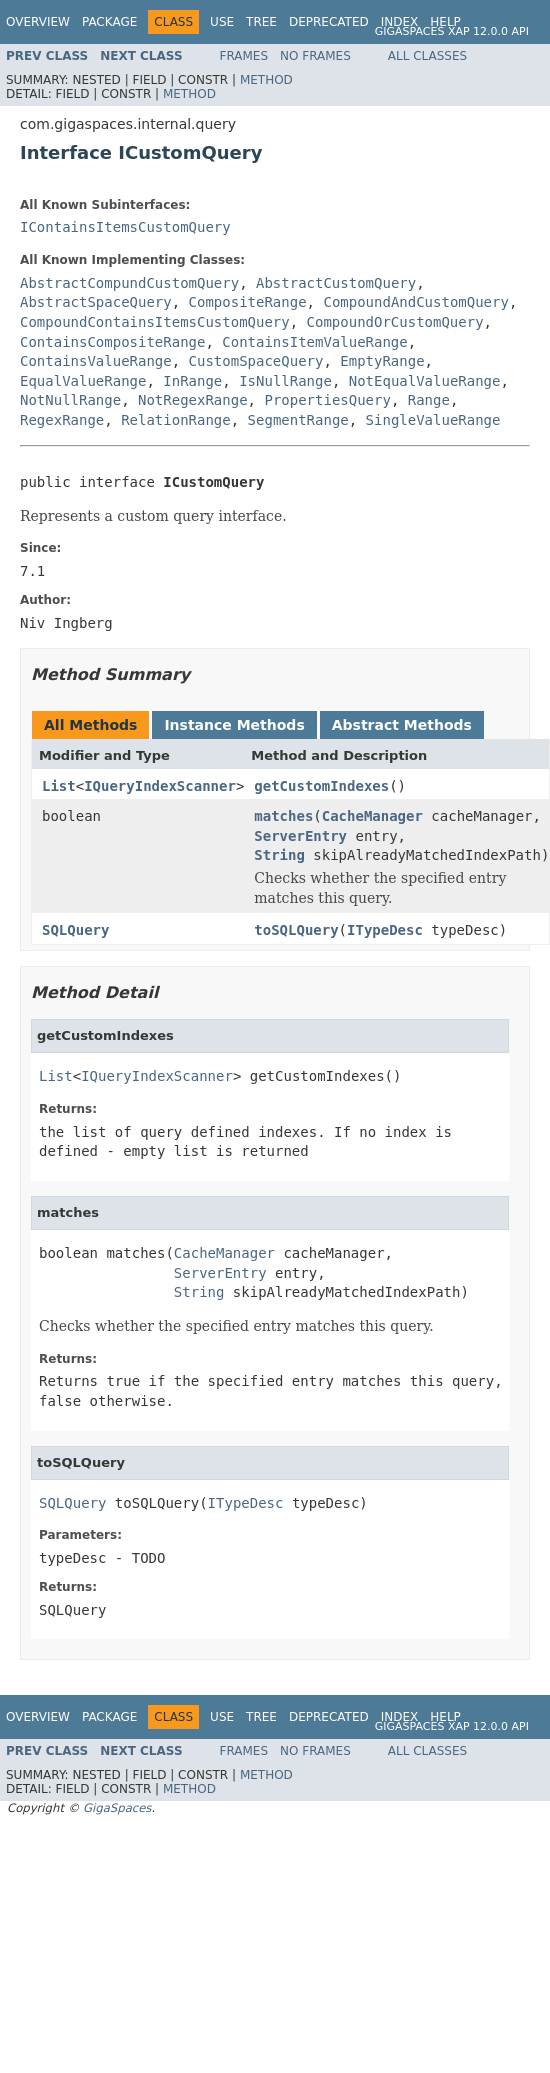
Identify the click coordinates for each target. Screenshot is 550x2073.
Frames (244, 56)
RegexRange (62, 420)
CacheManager (372, 816)
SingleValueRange (433, 420)
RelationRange (176, 420)
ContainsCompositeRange (112, 342)
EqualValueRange (83, 381)
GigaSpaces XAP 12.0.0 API (452, 31)
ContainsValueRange (96, 361)
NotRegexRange (193, 400)
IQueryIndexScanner (160, 786)
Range (429, 400)
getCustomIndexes (321, 786)
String (279, 855)
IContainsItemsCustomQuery (125, 227)
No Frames (315, 56)
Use (222, 22)
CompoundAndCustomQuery (415, 302)
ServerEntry (300, 836)
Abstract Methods (402, 725)
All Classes (427, 56)
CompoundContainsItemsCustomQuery (155, 322)
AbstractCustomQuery (336, 283)
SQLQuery (75, 930)
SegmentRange (298, 420)
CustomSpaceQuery (256, 361)
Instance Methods (234, 725)
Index (400, 22)
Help (445, 22)
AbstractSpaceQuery (96, 302)
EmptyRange (382, 361)
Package (109, 22)
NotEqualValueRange (425, 381)
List (59, 786)
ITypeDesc (385, 930)
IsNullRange (285, 381)
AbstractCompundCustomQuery (129, 283)
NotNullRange (70, 400)
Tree (261, 22)
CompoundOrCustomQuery (395, 322)
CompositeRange (248, 302)
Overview (38, 22)
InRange (192, 381)
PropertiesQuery (327, 400)
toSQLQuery (296, 930)
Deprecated (329, 22)
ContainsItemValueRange (314, 342)
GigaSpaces (117, 1808)
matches (283, 816)
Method (266, 80)
